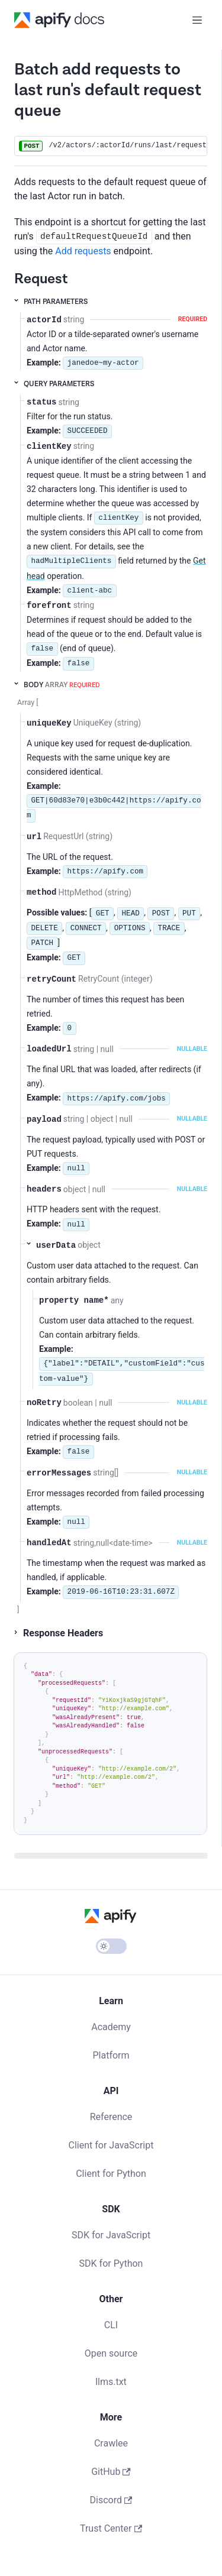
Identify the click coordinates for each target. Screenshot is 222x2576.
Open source (111, 2353)
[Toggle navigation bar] (197, 20)
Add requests (83, 251)
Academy (111, 2027)
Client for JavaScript (111, 2145)
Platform (110, 2055)
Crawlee (111, 2443)
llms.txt (111, 2381)
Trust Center (111, 2528)
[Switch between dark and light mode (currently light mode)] (111, 1946)
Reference (111, 2116)
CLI (111, 2325)
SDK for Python (111, 2263)
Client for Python (111, 2173)
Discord (111, 2500)
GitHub (111, 2471)
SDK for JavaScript (111, 2235)
